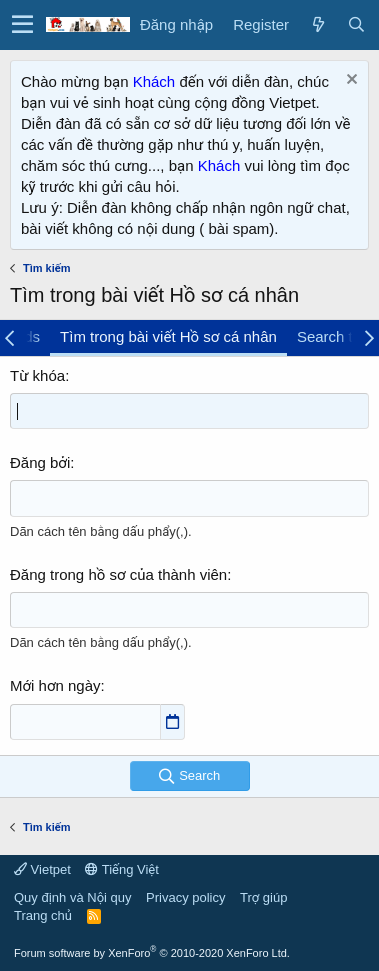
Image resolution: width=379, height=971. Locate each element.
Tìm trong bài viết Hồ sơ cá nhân (168, 336)
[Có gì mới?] (318, 24)
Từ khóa (37, 375)
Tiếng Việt (122, 869)
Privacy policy (185, 897)
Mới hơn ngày (55, 685)
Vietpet (42, 869)
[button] (22, 25)
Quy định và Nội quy (73, 897)
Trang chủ (43, 915)
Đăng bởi (40, 462)
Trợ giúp (263, 897)
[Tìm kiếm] (356, 24)
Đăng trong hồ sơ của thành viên (118, 574)
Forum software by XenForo (152, 953)
